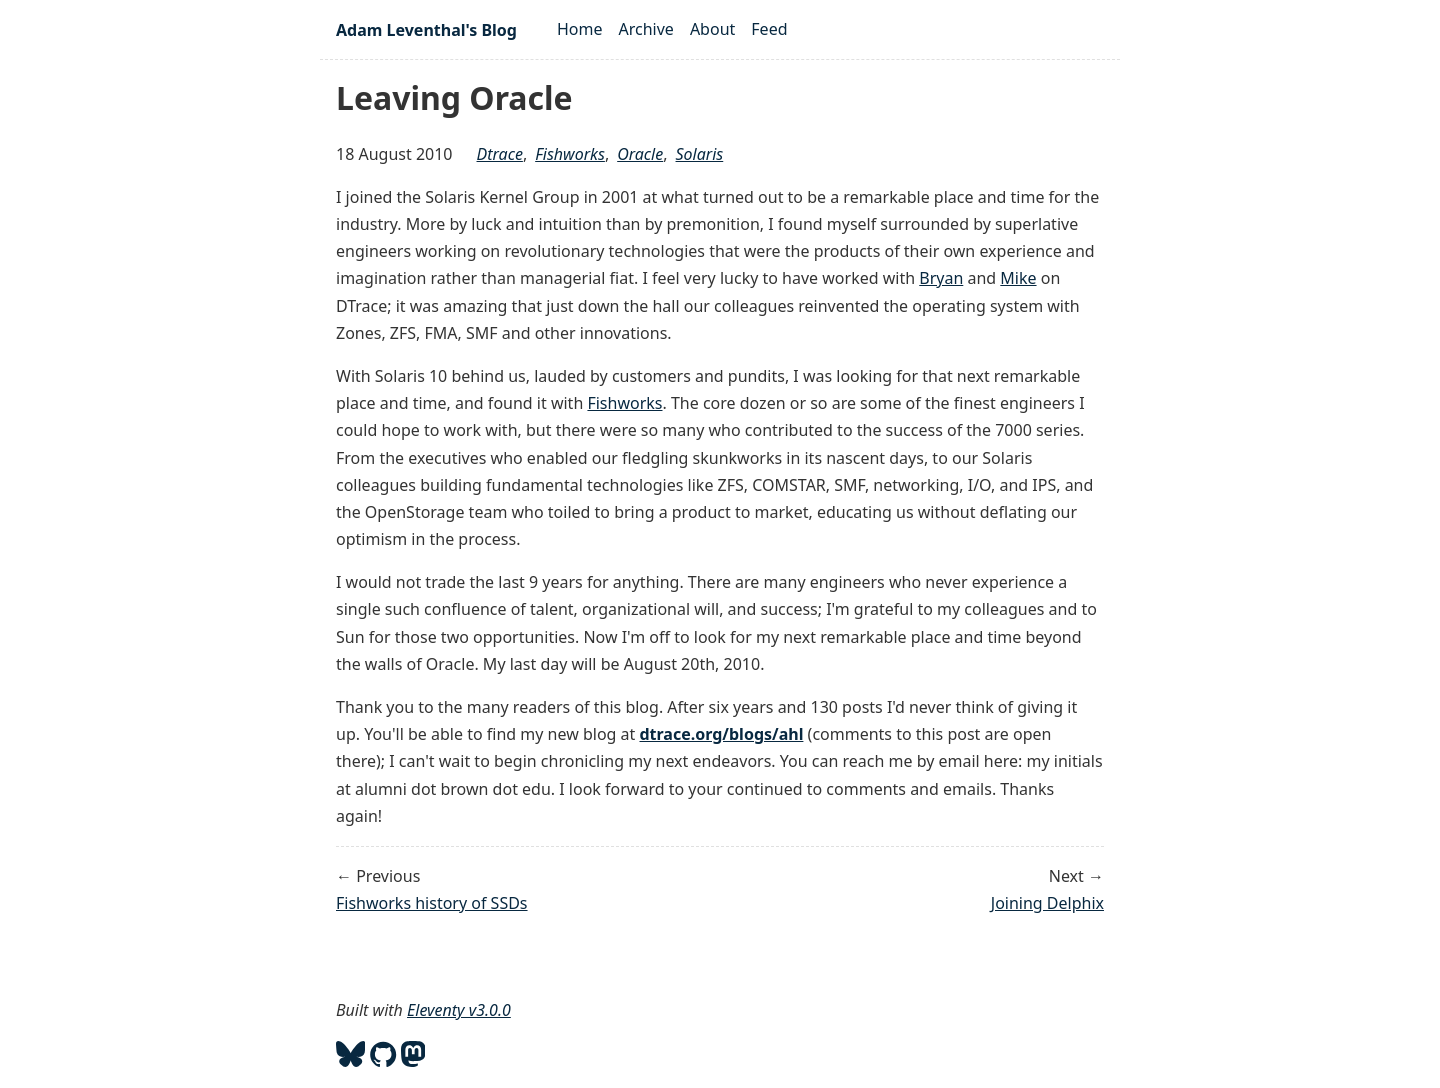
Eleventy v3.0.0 (459, 1010)
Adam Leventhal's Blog (426, 30)
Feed (769, 29)
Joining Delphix (1047, 903)
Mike (1018, 278)
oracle (640, 154)
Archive (646, 29)
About (712, 29)
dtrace (500, 154)
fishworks (570, 154)
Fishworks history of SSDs (432, 903)
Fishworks (624, 403)
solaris (700, 154)
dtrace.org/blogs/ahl (721, 734)
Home (580, 29)
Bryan (941, 278)
